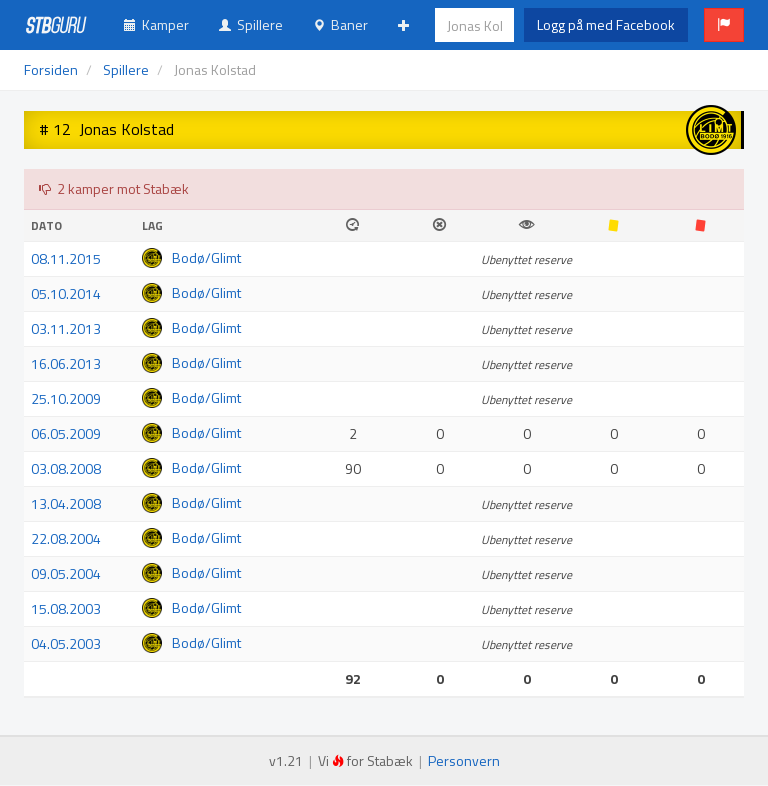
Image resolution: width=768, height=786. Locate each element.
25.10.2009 (66, 398)
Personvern (464, 760)
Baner (340, 24)
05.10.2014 (66, 293)
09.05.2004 (66, 573)
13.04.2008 (66, 503)
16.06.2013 (66, 363)
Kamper (156, 24)
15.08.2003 (66, 608)
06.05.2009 (66, 433)
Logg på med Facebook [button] (606, 24)
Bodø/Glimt (206, 257)
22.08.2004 (66, 538)
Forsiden (51, 69)
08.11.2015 (66, 258)
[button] (724, 25)
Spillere (251, 24)
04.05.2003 (66, 643)
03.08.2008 (66, 468)
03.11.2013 (66, 328)
